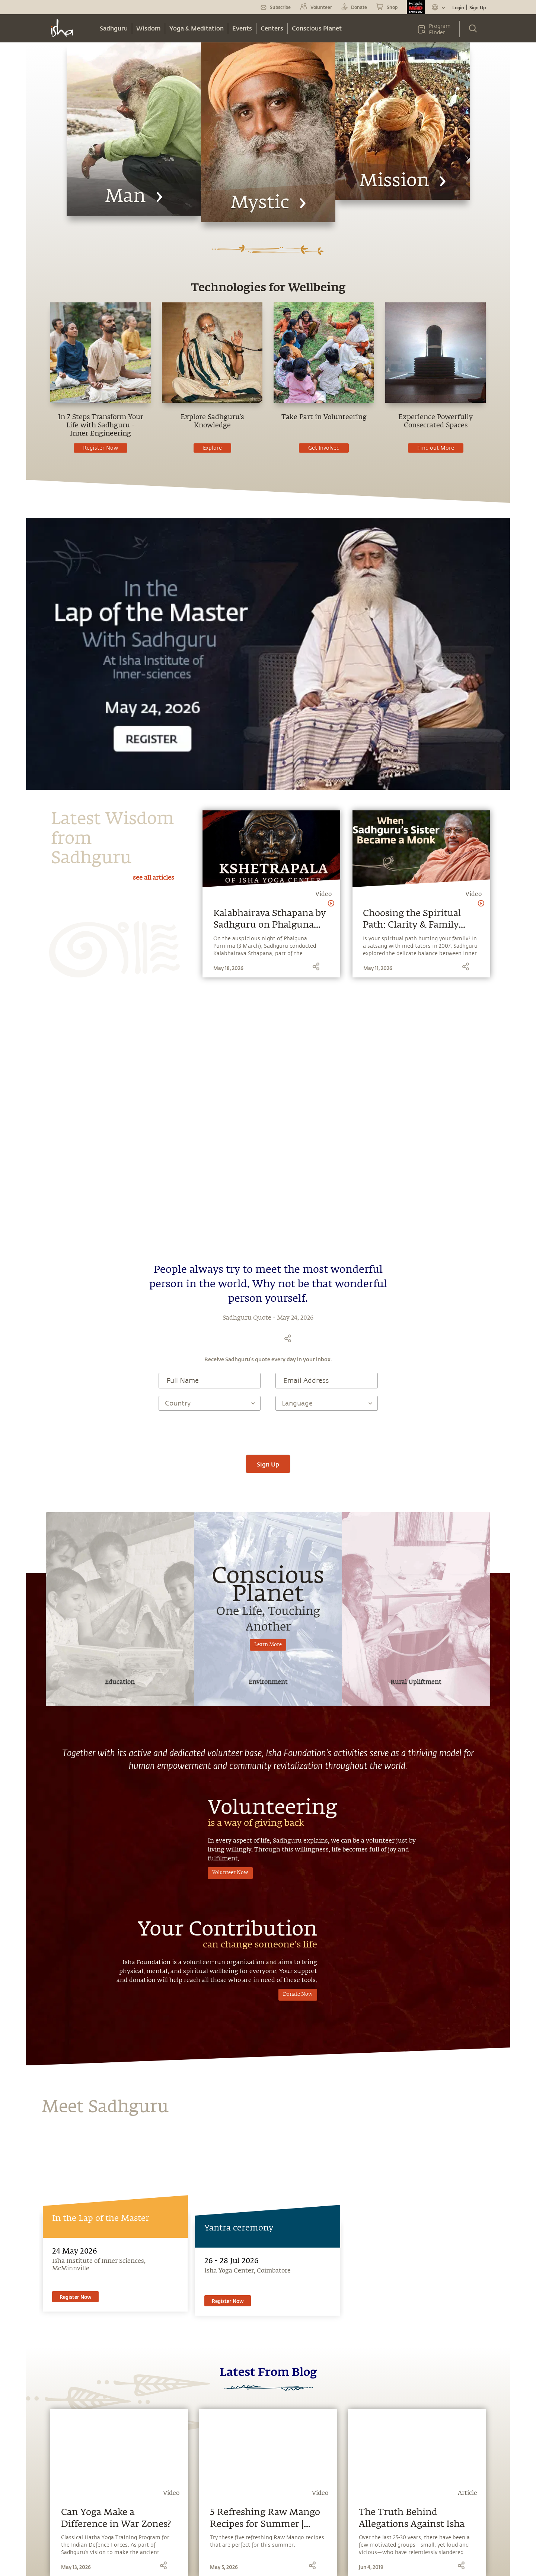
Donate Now (298, 1864)
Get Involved (323, 448)
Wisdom (148, 28)
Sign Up (477, 7)
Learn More (268, 1530)
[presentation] (268, 1318)
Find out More (435, 448)
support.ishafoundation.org (342, 2476)
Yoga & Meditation (196, 28)
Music (44, 2464)
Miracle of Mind (57, 2437)
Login (458, 7)
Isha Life (122, 2478)
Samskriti (123, 2464)
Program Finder (440, 29)
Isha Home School (134, 2450)
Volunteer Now (230, 1758)
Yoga (43, 2492)
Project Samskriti (133, 2505)
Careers (121, 2519)
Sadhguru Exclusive (61, 2505)
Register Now (100, 448)
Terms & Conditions (202, 2563)
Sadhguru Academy (135, 2437)
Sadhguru (114, 28)
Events (242, 28)
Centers (272, 28)
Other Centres (318, 2491)
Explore (212, 448)
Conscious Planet (317, 28)
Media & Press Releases (66, 2478)
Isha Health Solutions (138, 2492)
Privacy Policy (244, 2563)
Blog (42, 2450)
